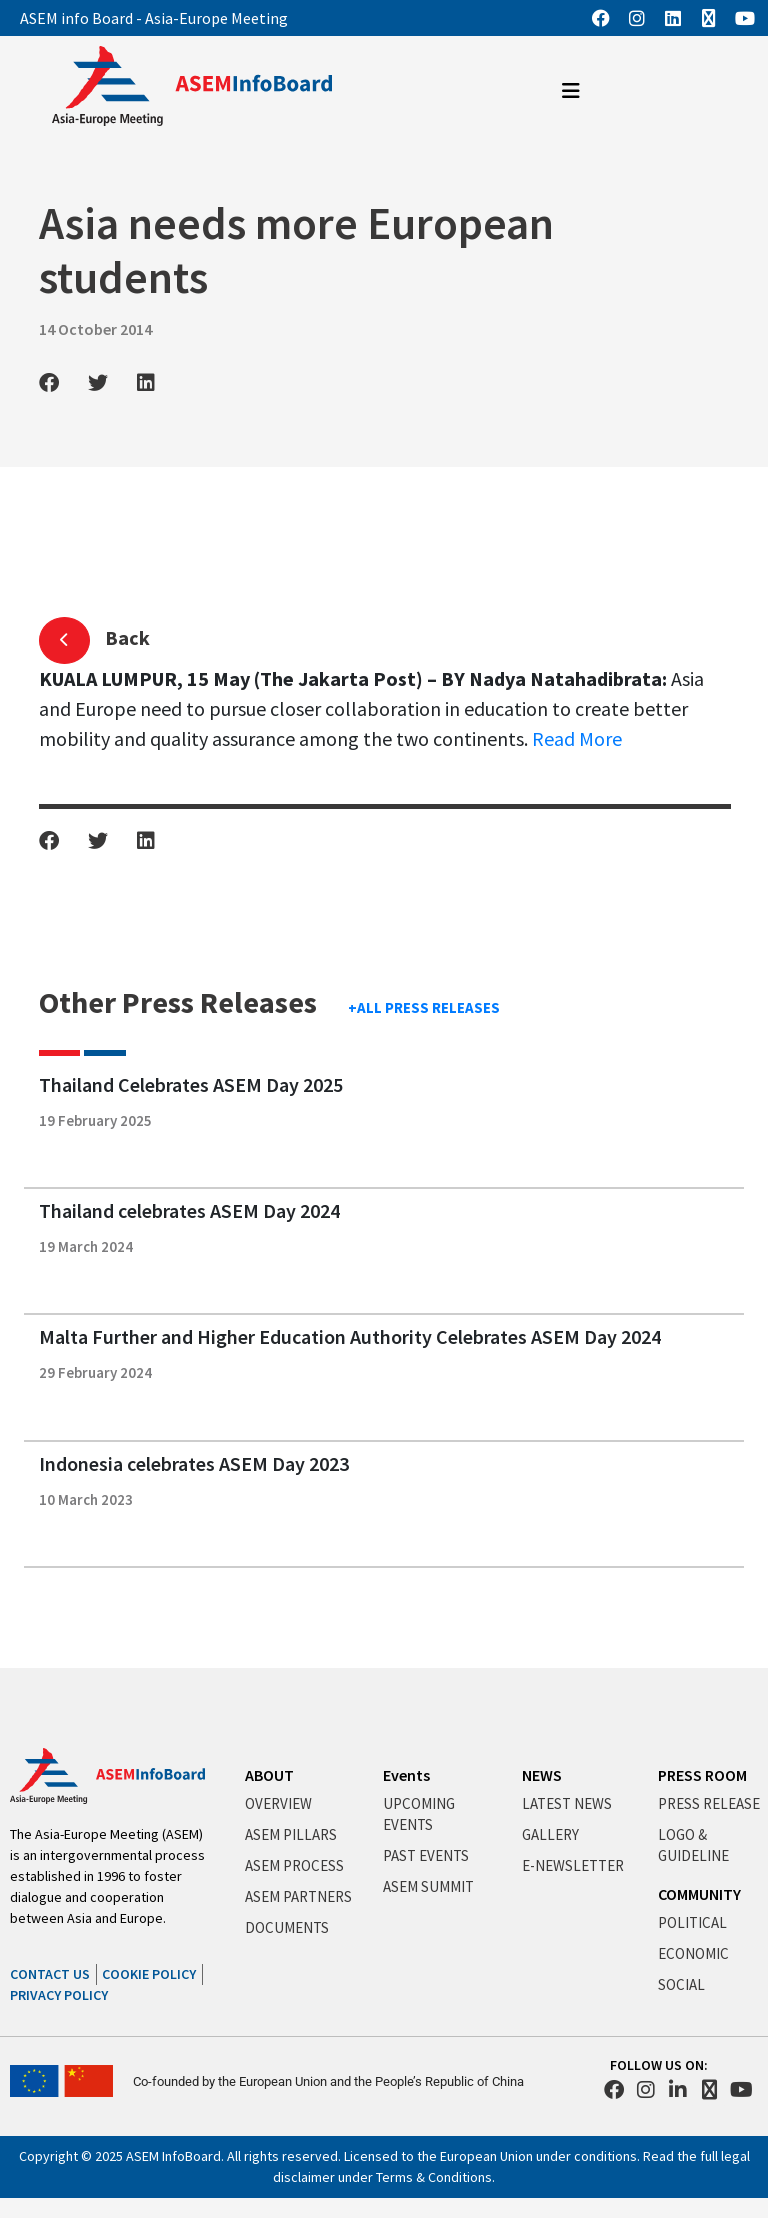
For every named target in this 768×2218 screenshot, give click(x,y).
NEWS (542, 1775)
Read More (577, 738)
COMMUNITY (699, 1894)
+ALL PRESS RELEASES (424, 1007)
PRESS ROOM (702, 1775)
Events (406, 1775)
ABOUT (269, 1775)
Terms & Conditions (434, 2177)
